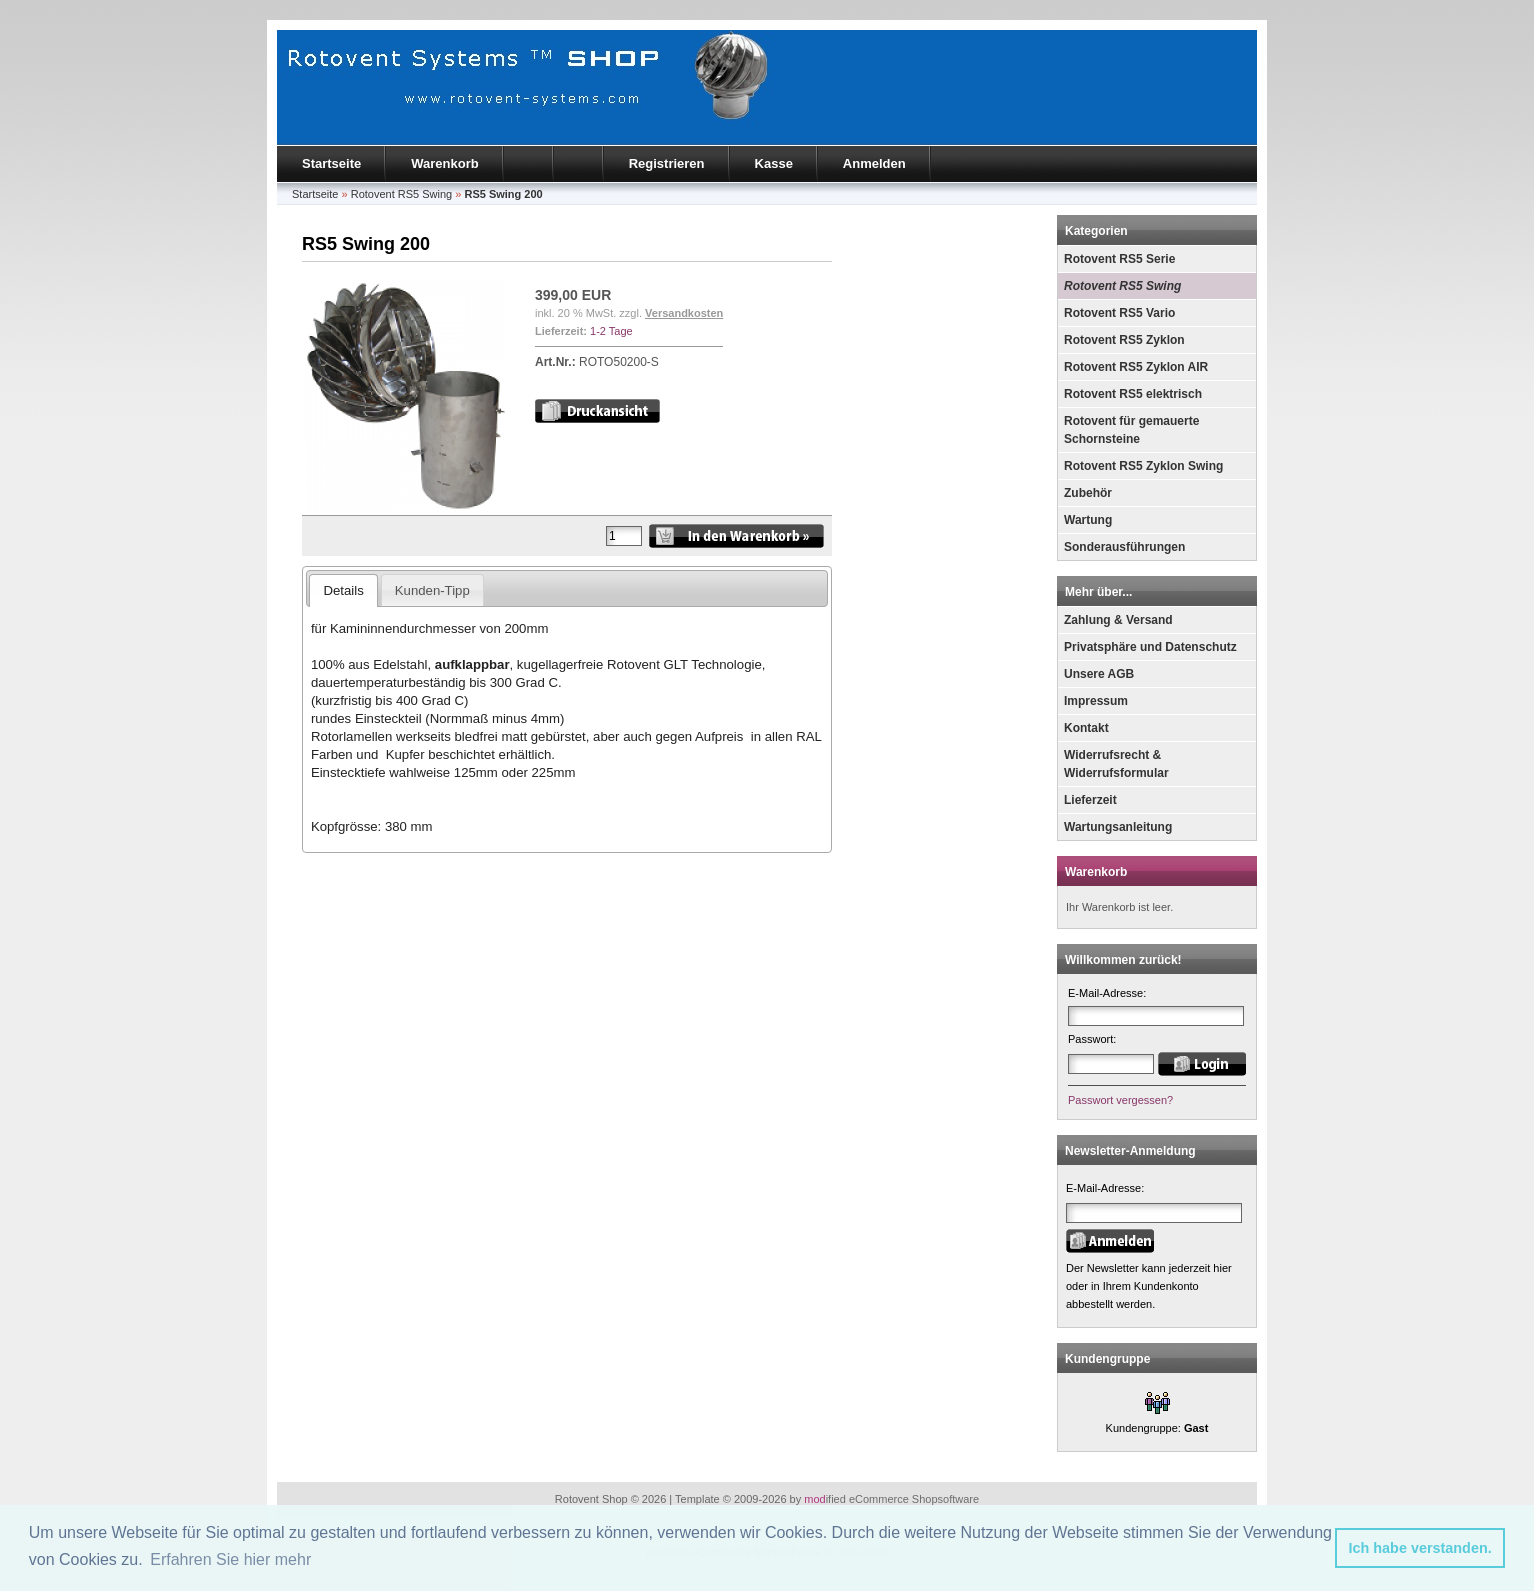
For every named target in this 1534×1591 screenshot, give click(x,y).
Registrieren (667, 163)
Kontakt (1086, 728)
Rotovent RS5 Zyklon (1124, 340)
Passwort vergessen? (1120, 1100)
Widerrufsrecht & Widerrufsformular (1116, 764)
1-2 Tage (611, 331)
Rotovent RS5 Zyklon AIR (1136, 367)
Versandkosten (684, 313)
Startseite (331, 163)
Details (343, 590)
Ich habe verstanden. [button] (1420, 1548)
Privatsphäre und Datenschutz (1150, 647)
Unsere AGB (1099, 674)
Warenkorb (444, 163)
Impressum (1096, 701)
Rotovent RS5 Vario (1119, 313)
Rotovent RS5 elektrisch (1133, 394)
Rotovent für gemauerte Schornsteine (1131, 430)
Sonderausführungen (1124, 547)
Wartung (1088, 520)
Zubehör (1088, 493)
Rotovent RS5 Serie (1119, 259)
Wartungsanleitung (1118, 827)
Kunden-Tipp (432, 590)
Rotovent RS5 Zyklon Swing (1143, 466)
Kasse (774, 163)
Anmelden (874, 163)
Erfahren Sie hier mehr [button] (230, 1559)
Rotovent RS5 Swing (1122, 286)
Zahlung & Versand (1118, 620)
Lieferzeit (1090, 800)
